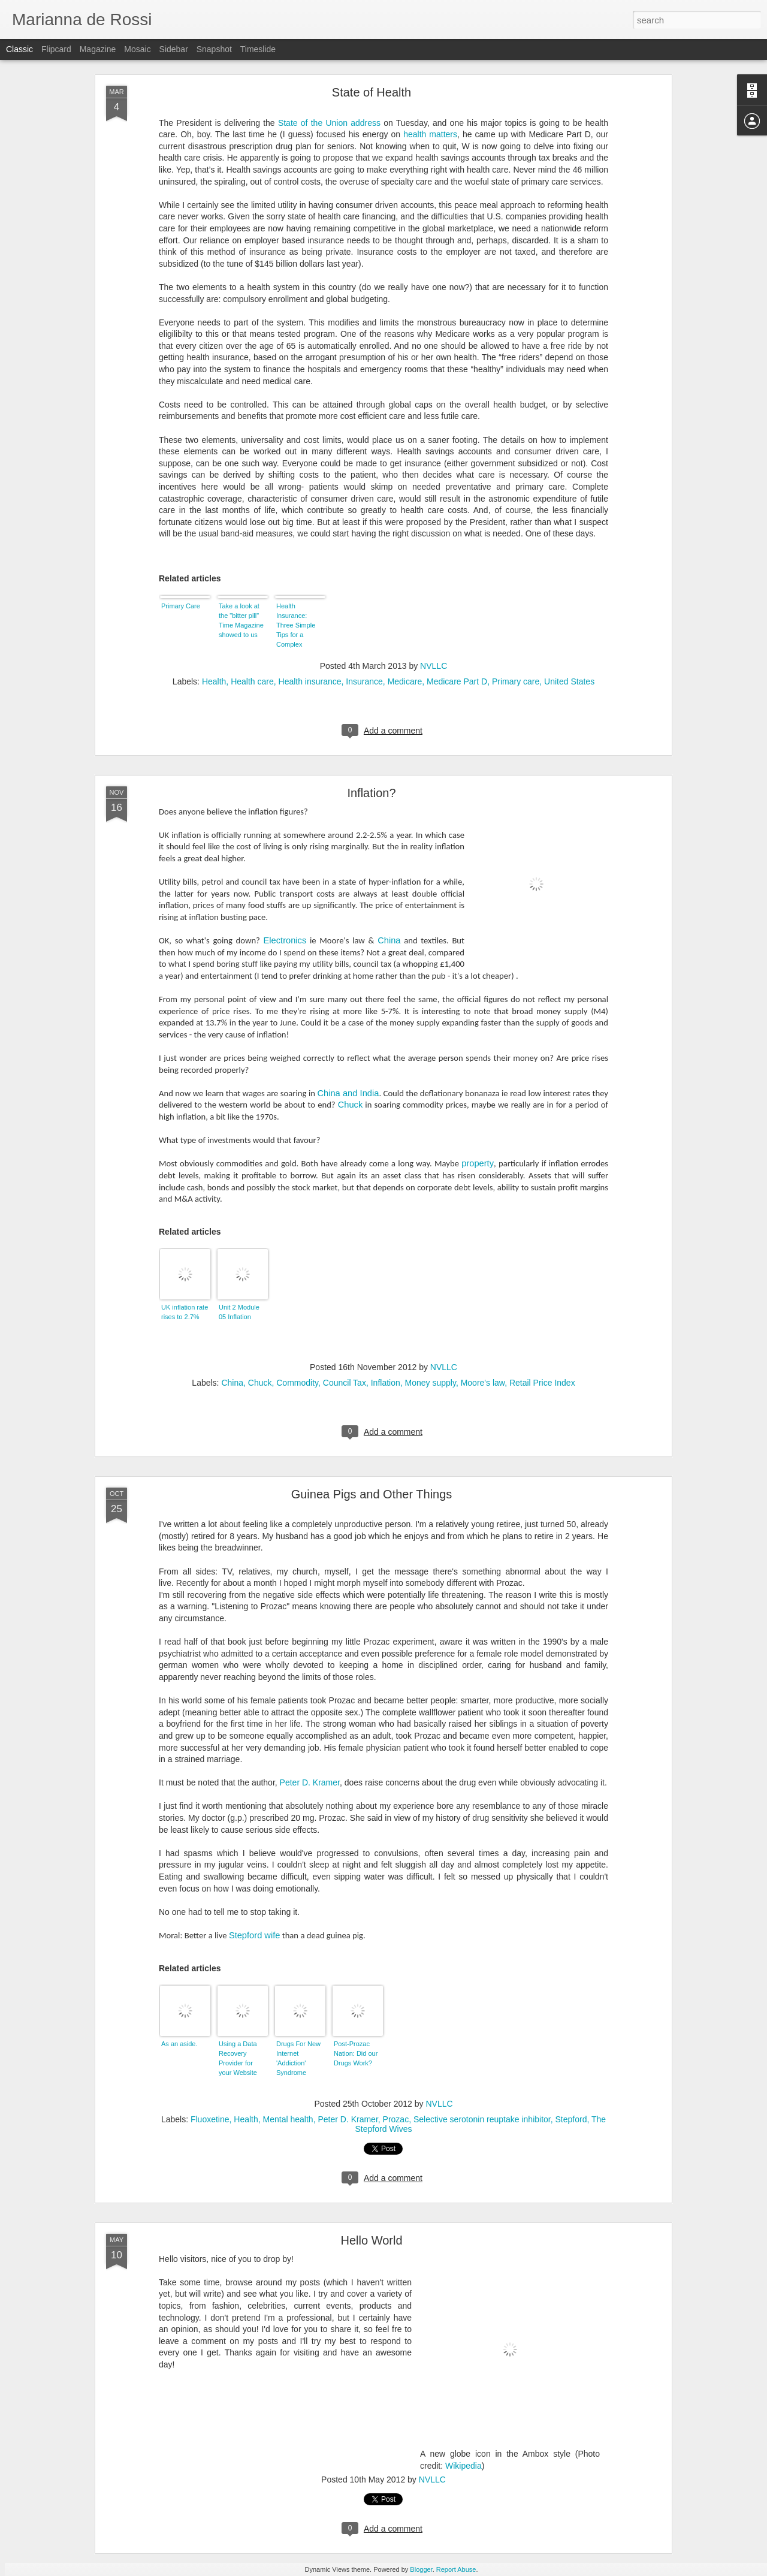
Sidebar (173, 49)
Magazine (98, 49)
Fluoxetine (210, 2119)
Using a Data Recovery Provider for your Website (238, 2058)
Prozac (396, 2119)
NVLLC (433, 666)
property (477, 1163)
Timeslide (258, 49)
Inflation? (371, 793)
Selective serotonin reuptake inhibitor (482, 2119)
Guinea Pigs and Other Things (371, 1494)
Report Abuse (456, 2569)
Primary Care (180, 606)
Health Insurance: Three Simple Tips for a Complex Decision (295, 625)
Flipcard (56, 49)
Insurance (364, 681)
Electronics (285, 940)
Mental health (288, 2119)
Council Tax (344, 1382)
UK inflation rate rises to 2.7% (184, 1312)
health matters (430, 134)
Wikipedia (463, 2466)
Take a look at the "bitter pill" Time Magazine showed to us (241, 620)
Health (214, 681)
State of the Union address (329, 123)
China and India (348, 1093)
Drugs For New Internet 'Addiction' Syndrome (298, 2058)
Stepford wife (254, 1935)
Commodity (297, 1382)
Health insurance (310, 681)
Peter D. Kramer (310, 1782)
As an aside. (179, 2043)
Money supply (430, 1382)
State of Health (371, 92)
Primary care (515, 681)
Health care (252, 681)
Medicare (405, 681)
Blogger (421, 2569)
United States (569, 681)
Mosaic (137, 49)
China (389, 940)
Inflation (385, 1382)
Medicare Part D (457, 681)
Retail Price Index (542, 1382)
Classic (19, 49)
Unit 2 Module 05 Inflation (239, 1312)
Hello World (372, 2240)
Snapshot (214, 49)
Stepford (571, 2119)
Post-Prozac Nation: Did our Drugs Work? (356, 2053)
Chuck (350, 1104)
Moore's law (483, 1382)
